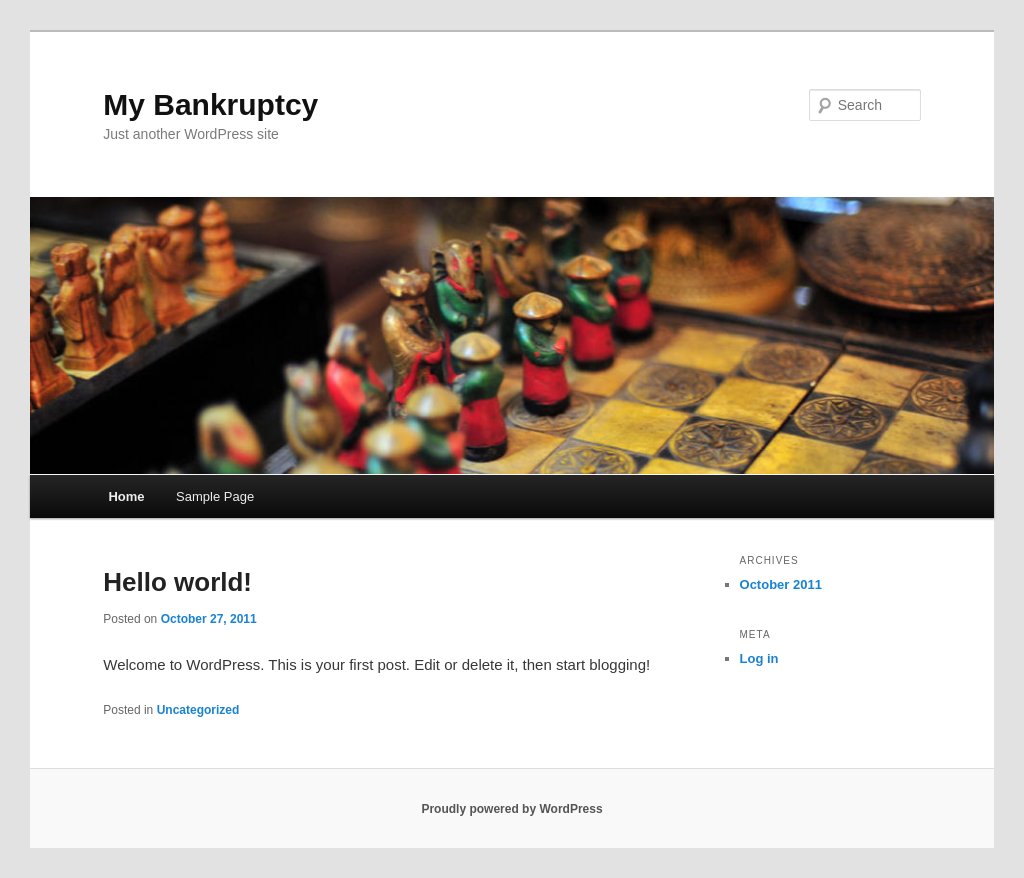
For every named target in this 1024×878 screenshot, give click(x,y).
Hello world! (177, 582)
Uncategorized (198, 710)
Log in (759, 658)
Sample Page (215, 496)
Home (126, 496)
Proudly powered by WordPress (511, 809)
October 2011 (781, 584)
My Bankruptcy (210, 104)
